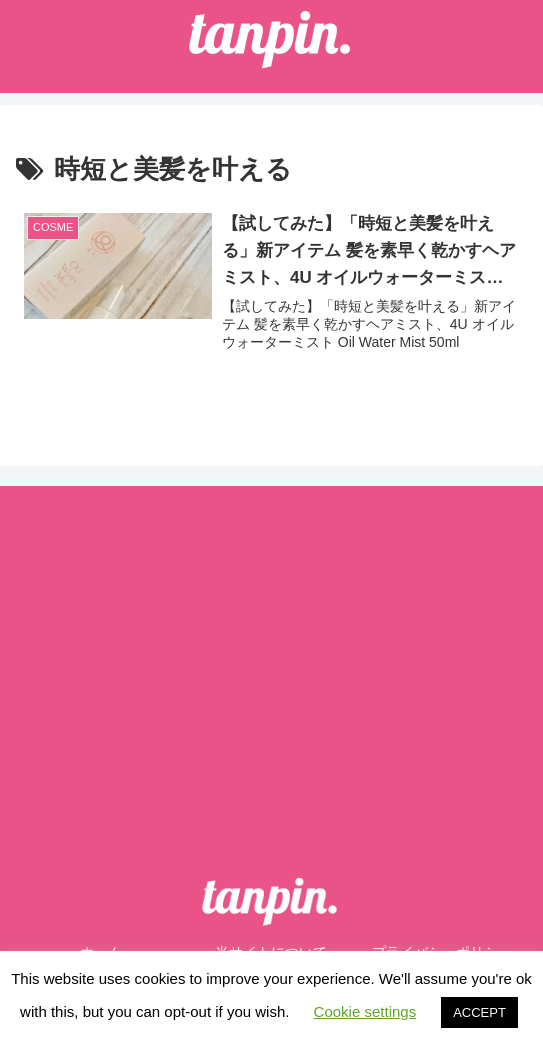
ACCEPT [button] (479, 1012)
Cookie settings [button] (365, 1011)
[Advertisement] (271, 654)
